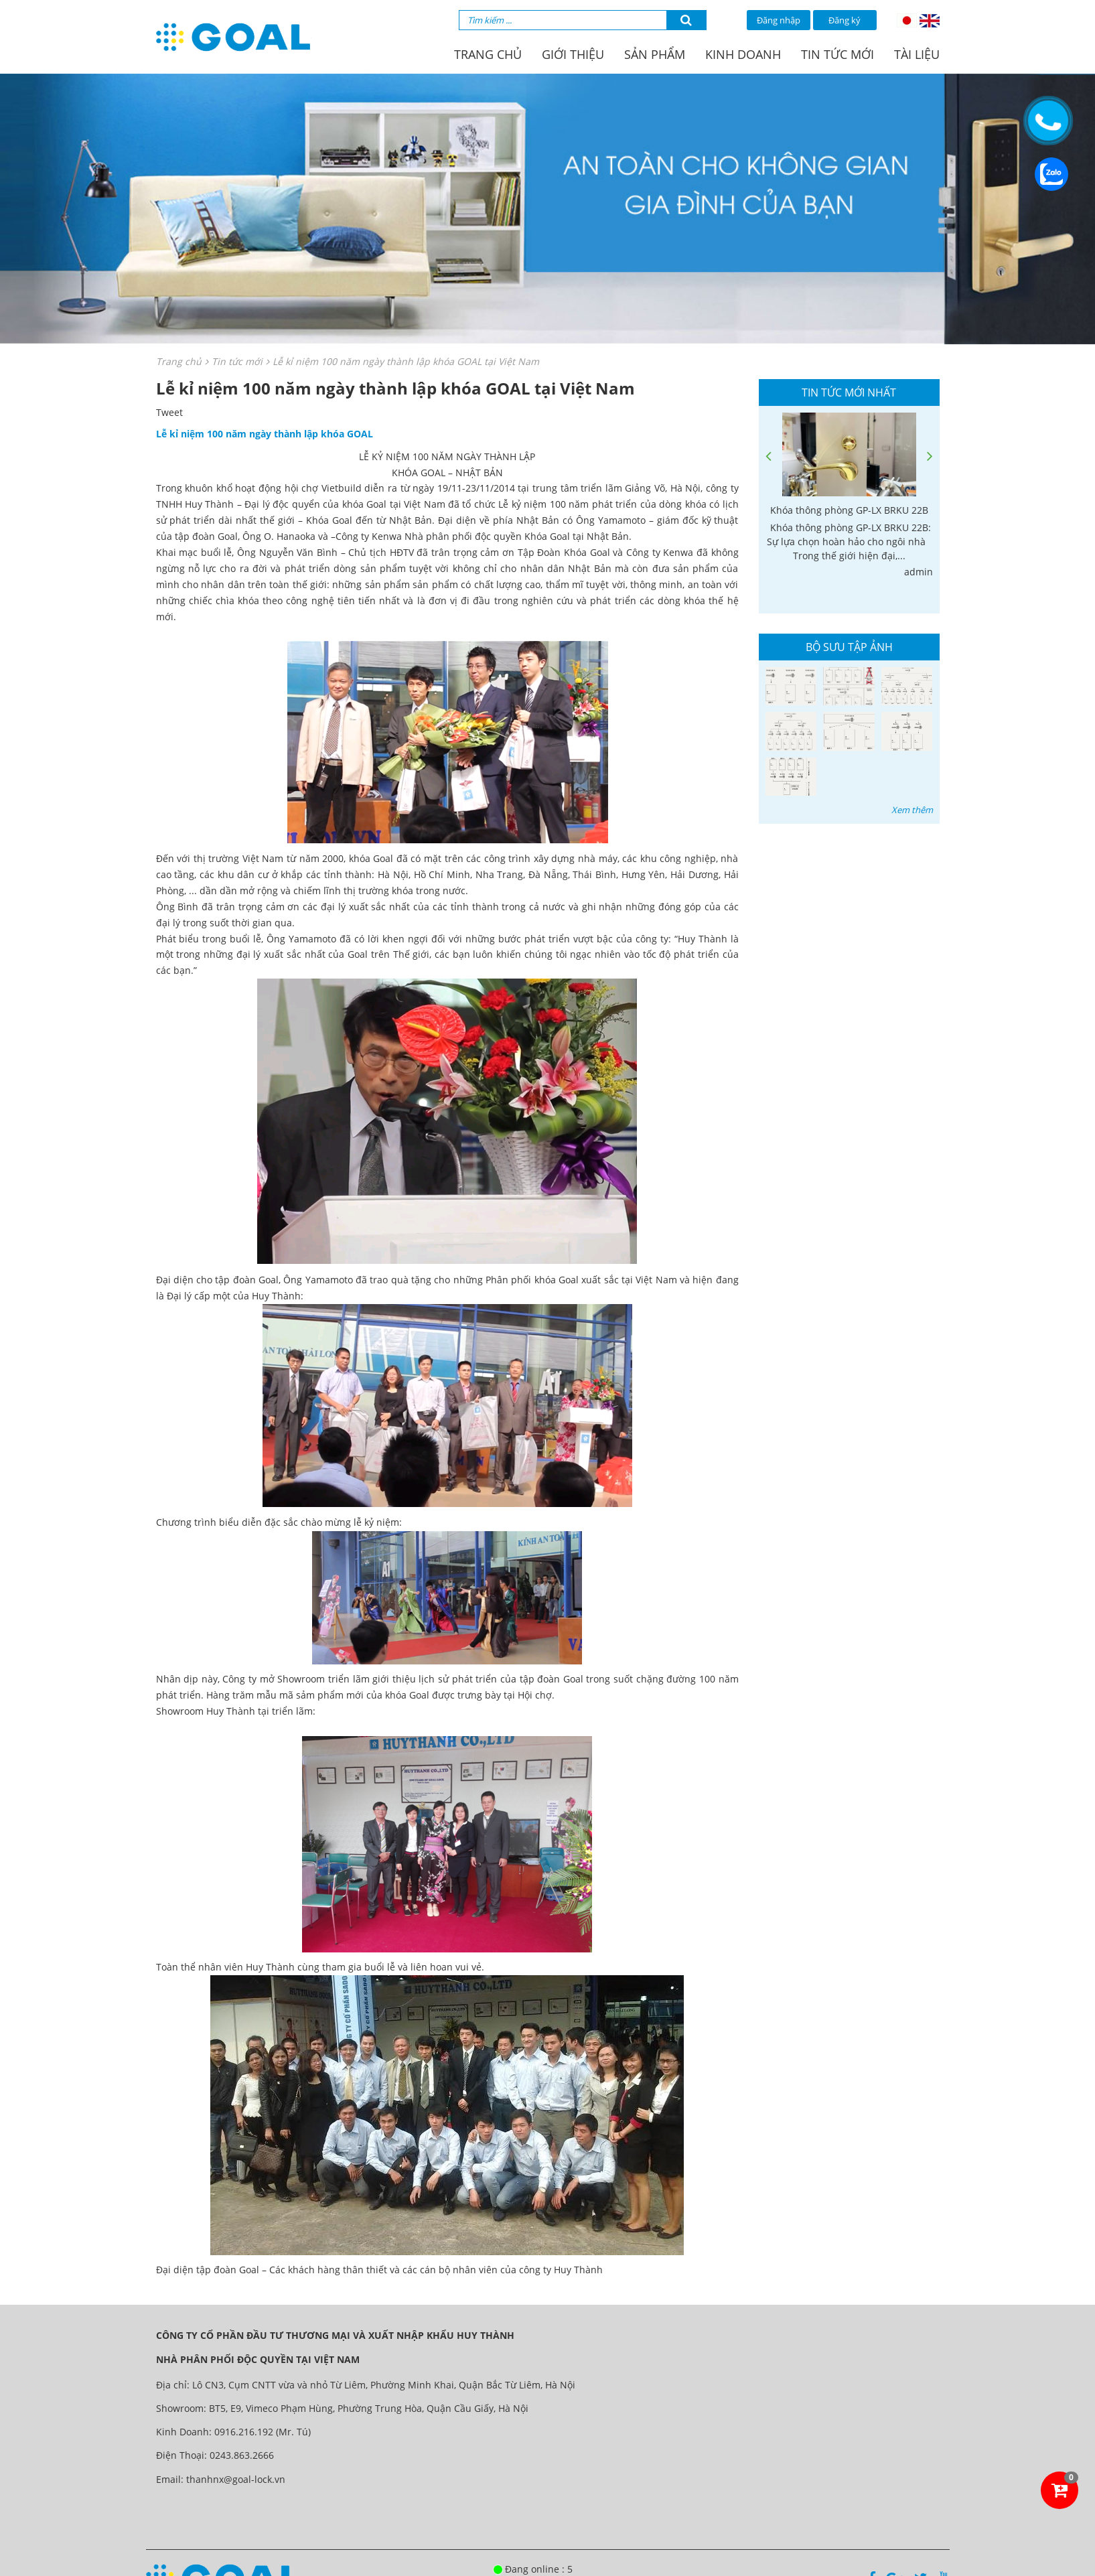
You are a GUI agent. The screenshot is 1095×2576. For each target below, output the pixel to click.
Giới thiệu (573, 54)
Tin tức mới (837, 54)
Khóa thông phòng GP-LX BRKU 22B (849, 510)
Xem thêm (912, 810)
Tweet (169, 412)
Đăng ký (844, 20)
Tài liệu (917, 54)
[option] (849, 496)
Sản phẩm (654, 54)
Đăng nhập (778, 20)
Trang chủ (488, 54)
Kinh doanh (743, 54)
